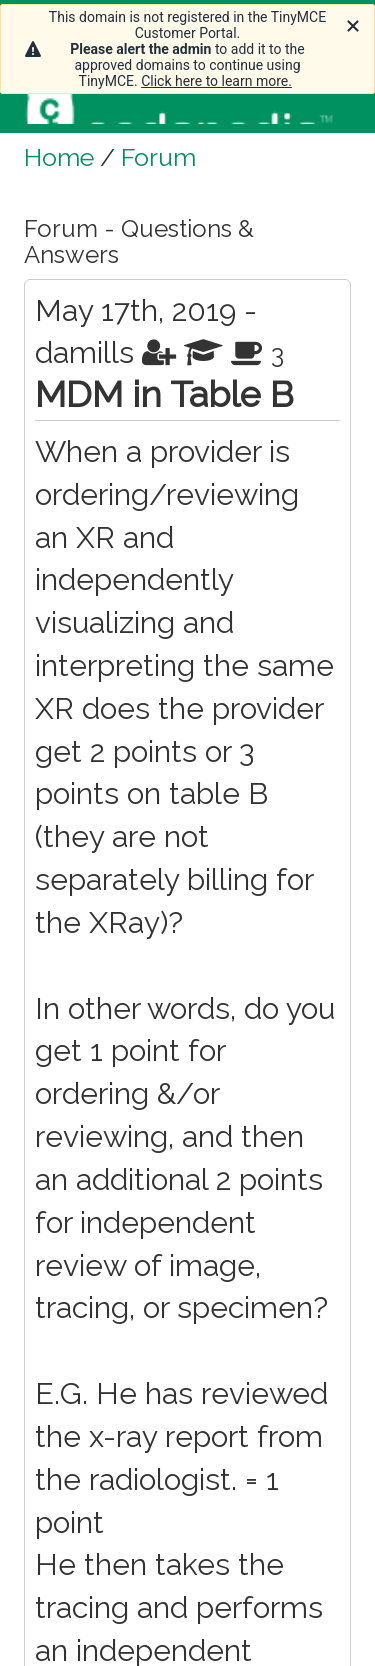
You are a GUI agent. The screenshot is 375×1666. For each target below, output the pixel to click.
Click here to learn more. (216, 81)
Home (59, 157)
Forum (158, 157)
